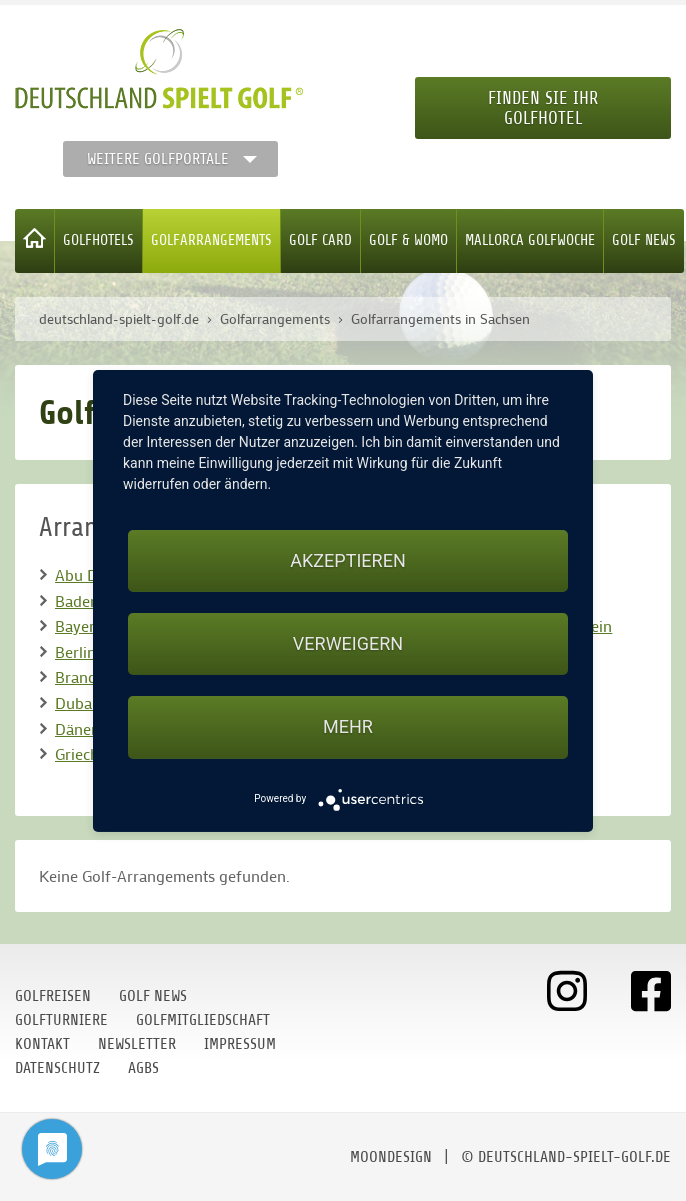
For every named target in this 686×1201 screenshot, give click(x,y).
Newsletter (137, 1044)
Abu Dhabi (91, 574)
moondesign (391, 1157)
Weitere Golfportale (158, 159)
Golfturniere (61, 1020)
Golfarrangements (211, 240)
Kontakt (42, 1044)
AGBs (143, 1068)
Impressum (240, 1044)
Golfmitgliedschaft (203, 1020)
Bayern (79, 625)
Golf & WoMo (408, 240)
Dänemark (90, 728)
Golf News (644, 240)
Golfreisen (53, 996)
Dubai (75, 702)
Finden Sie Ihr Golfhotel (543, 108)
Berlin (75, 651)
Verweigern (348, 643)
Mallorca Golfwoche (530, 240)
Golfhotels (98, 240)
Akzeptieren (347, 560)
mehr (348, 726)
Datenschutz (57, 1068)
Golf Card (320, 240)
